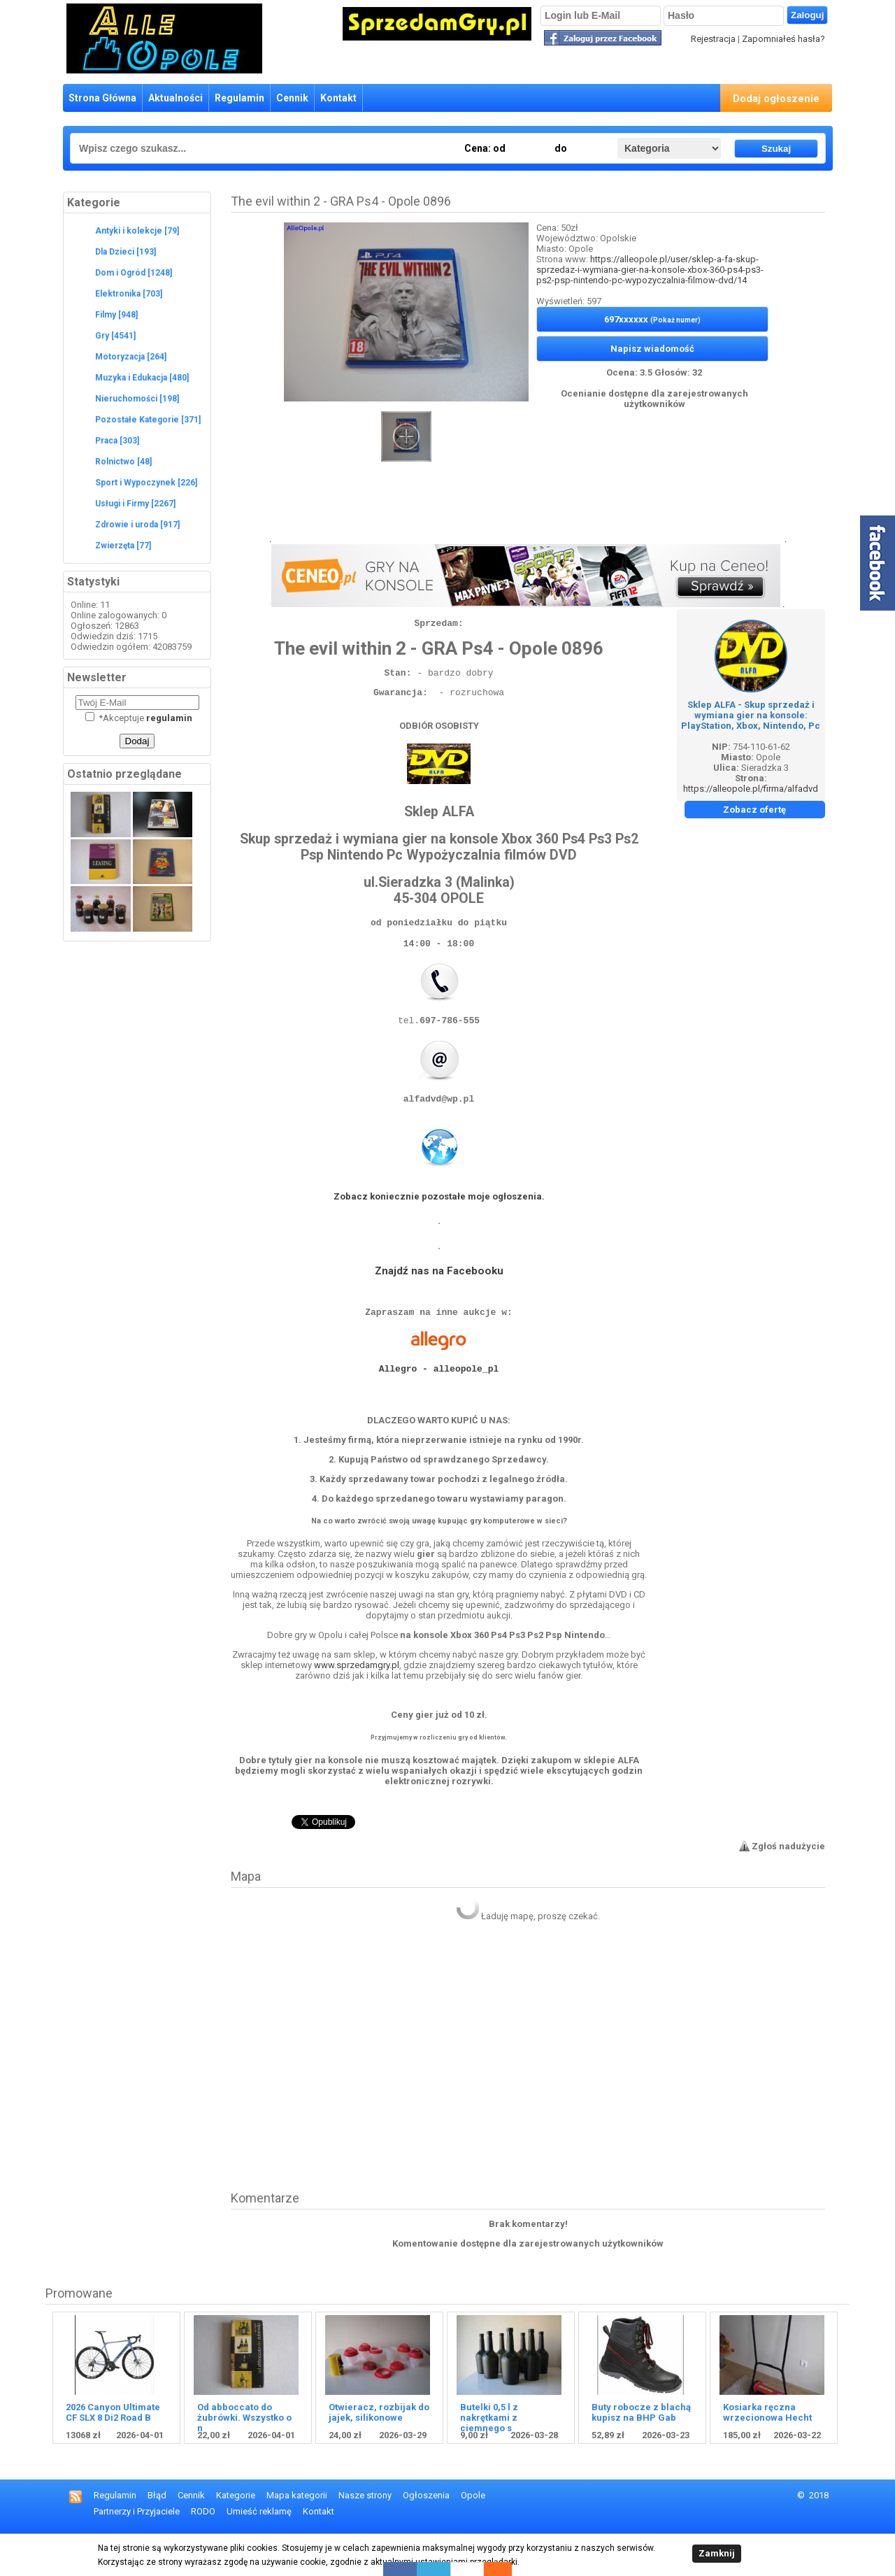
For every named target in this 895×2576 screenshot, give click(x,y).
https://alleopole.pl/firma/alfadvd (750, 788)
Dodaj (137, 741)
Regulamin (239, 98)
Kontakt (338, 98)
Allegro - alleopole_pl (439, 1401)
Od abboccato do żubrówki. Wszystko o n (244, 2457)
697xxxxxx (652, 319)
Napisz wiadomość (652, 348)
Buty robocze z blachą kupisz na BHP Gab (641, 2452)
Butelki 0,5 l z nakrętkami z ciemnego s (489, 2457)
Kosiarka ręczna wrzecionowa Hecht (767, 2452)
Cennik (292, 98)
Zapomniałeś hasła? (783, 39)
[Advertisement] (527, 510)
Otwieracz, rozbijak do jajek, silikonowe (379, 2452)
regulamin (169, 718)
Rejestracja (713, 39)
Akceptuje (138, 718)
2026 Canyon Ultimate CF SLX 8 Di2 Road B (113, 2452)
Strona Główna (102, 98)
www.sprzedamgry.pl (356, 1705)
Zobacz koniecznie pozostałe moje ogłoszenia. (439, 1221)
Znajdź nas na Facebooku (439, 1296)
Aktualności (175, 98)
